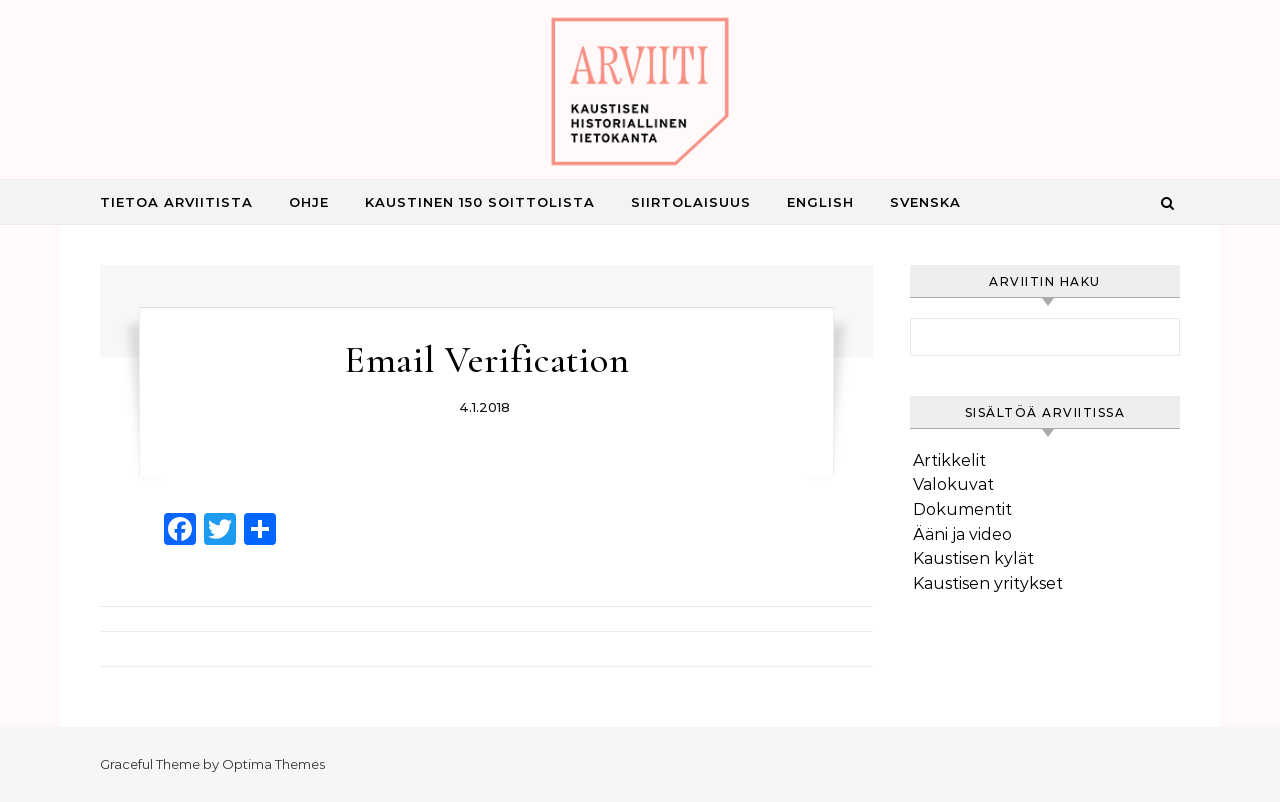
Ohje (309, 202)
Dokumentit (962, 509)
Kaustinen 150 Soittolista (480, 202)
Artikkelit (949, 460)
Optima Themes (273, 764)
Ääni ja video (962, 534)
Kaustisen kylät (973, 558)
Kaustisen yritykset (988, 583)
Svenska (925, 202)
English (820, 202)
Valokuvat (953, 484)
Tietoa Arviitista (176, 202)
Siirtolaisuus (691, 202)
